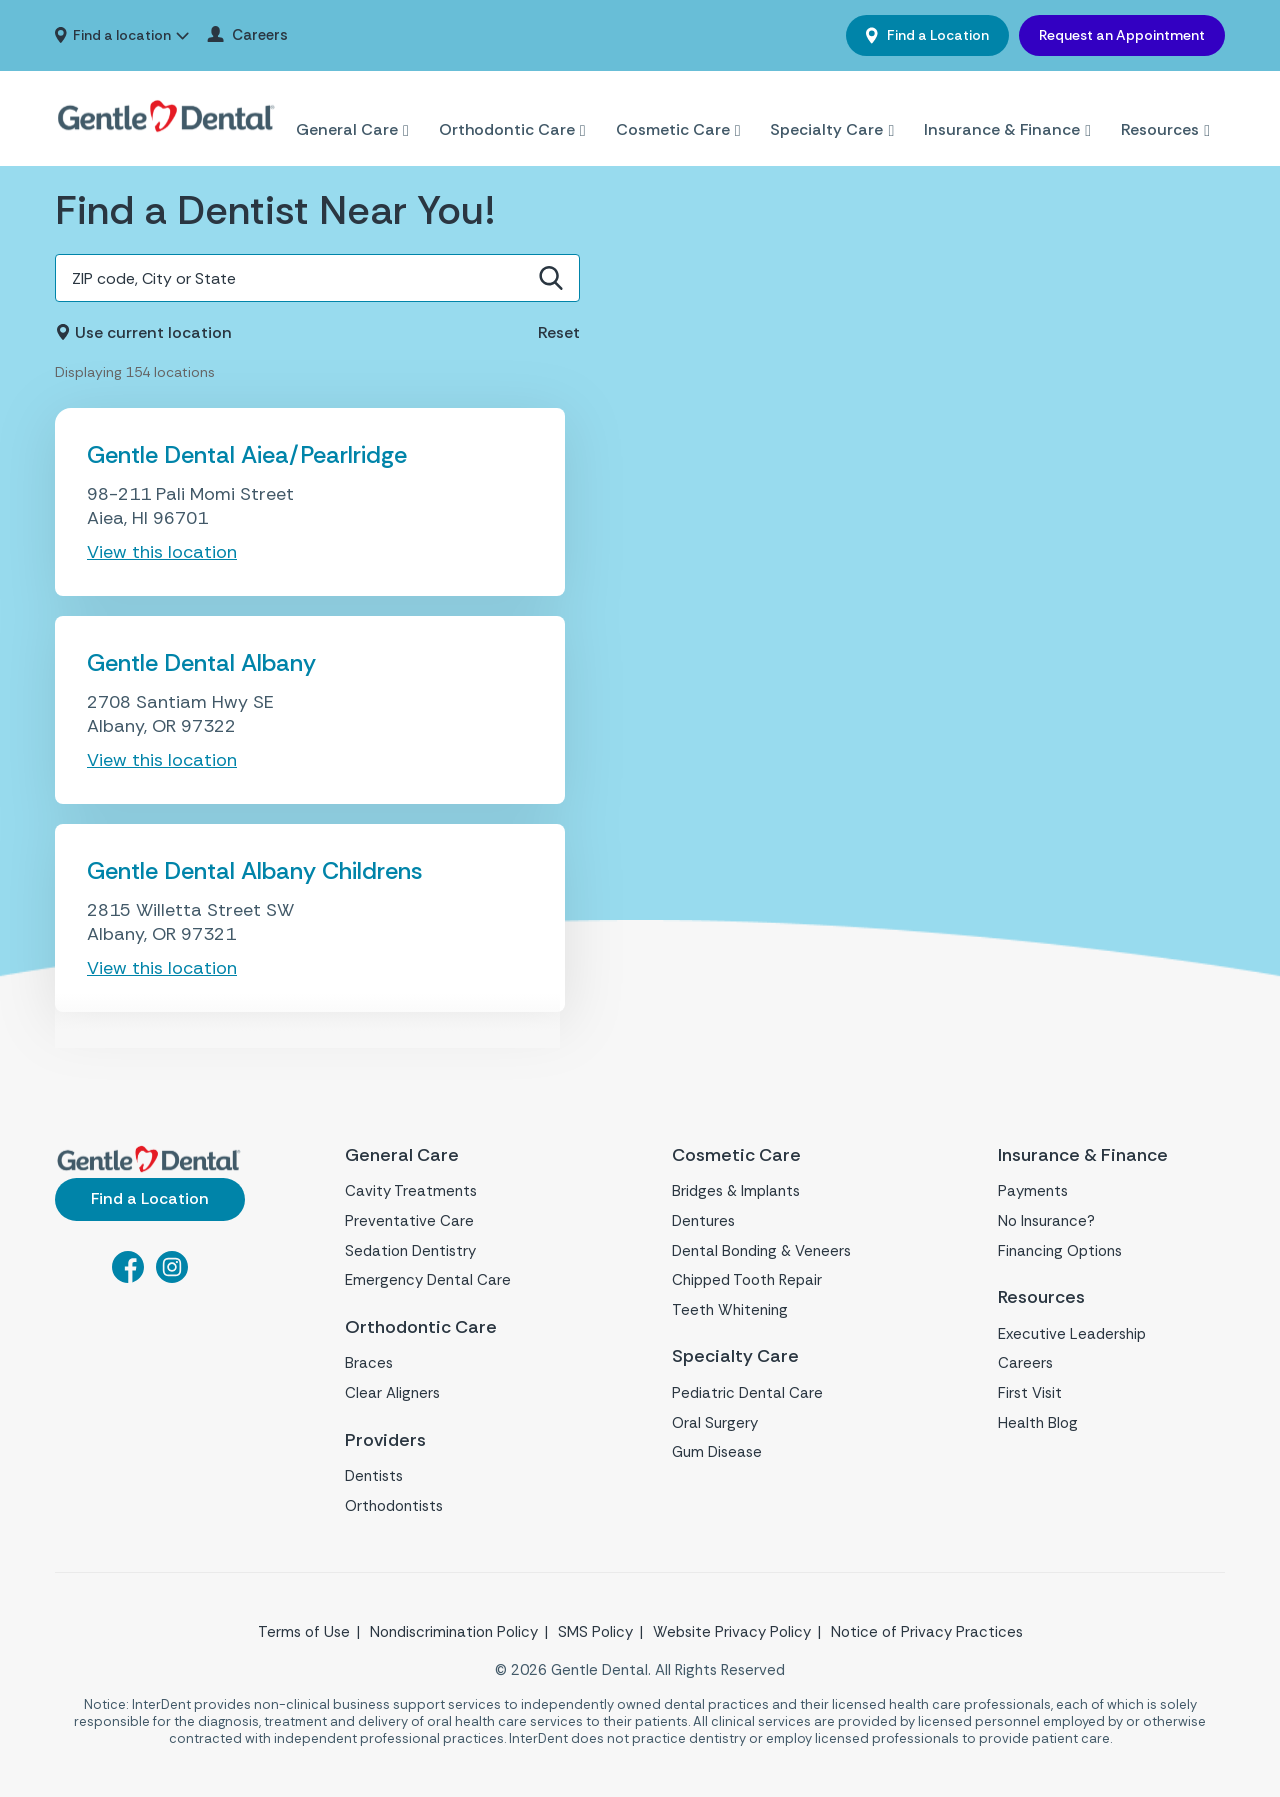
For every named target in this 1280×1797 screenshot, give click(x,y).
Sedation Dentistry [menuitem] (410, 1251)
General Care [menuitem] (347, 105)
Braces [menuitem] (369, 1363)
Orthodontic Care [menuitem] (507, 105)
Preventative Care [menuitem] (409, 1221)
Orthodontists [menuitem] (394, 1506)
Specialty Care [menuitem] (826, 105)
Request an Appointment (1122, 35)
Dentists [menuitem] (374, 1476)
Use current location (153, 332)
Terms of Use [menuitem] (304, 1632)
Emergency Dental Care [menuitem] (428, 1280)
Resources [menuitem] (1160, 105)
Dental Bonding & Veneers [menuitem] (761, 1251)
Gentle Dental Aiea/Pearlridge (247, 454)
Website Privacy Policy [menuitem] (732, 1632)
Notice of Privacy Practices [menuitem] (927, 1632)
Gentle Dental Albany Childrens (255, 870)
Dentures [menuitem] (703, 1221)
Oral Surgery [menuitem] (715, 1423)
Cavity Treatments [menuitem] (411, 1191)
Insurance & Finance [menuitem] (1002, 105)
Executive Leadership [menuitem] (1072, 1334)
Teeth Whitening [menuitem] (730, 1310)
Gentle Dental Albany (201, 662)
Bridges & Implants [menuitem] (736, 1191)
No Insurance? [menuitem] (1046, 1221)
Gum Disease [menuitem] (717, 1452)
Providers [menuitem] (385, 1440)
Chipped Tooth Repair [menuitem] (747, 1280)
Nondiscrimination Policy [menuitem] (454, 1632)
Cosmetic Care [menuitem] (673, 105)
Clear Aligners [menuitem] (392, 1393)
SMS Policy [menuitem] (595, 1632)
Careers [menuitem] (260, 35)
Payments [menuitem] (1033, 1191)
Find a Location (936, 35)
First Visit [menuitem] (1030, 1393)
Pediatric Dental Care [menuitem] (747, 1393)
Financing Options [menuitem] (1060, 1251)
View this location (162, 552)
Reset (559, 332)
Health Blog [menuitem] (1038, 1423)
